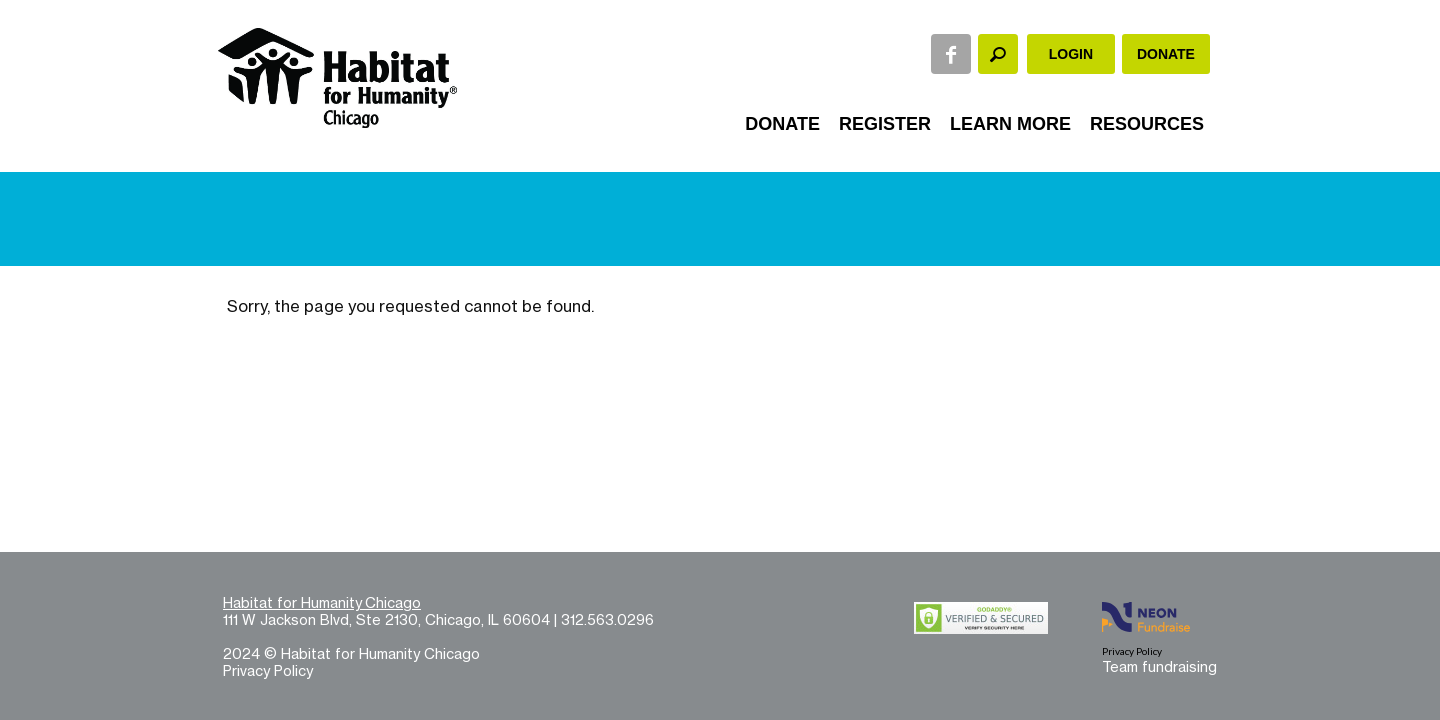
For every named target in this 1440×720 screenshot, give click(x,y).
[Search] (998, 54)
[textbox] (998, 54)
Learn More (1010, 124)
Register (885, 124)
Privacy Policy (268, 670)
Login (1071, 54)
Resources (1147, 124)
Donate (1166, 54)
